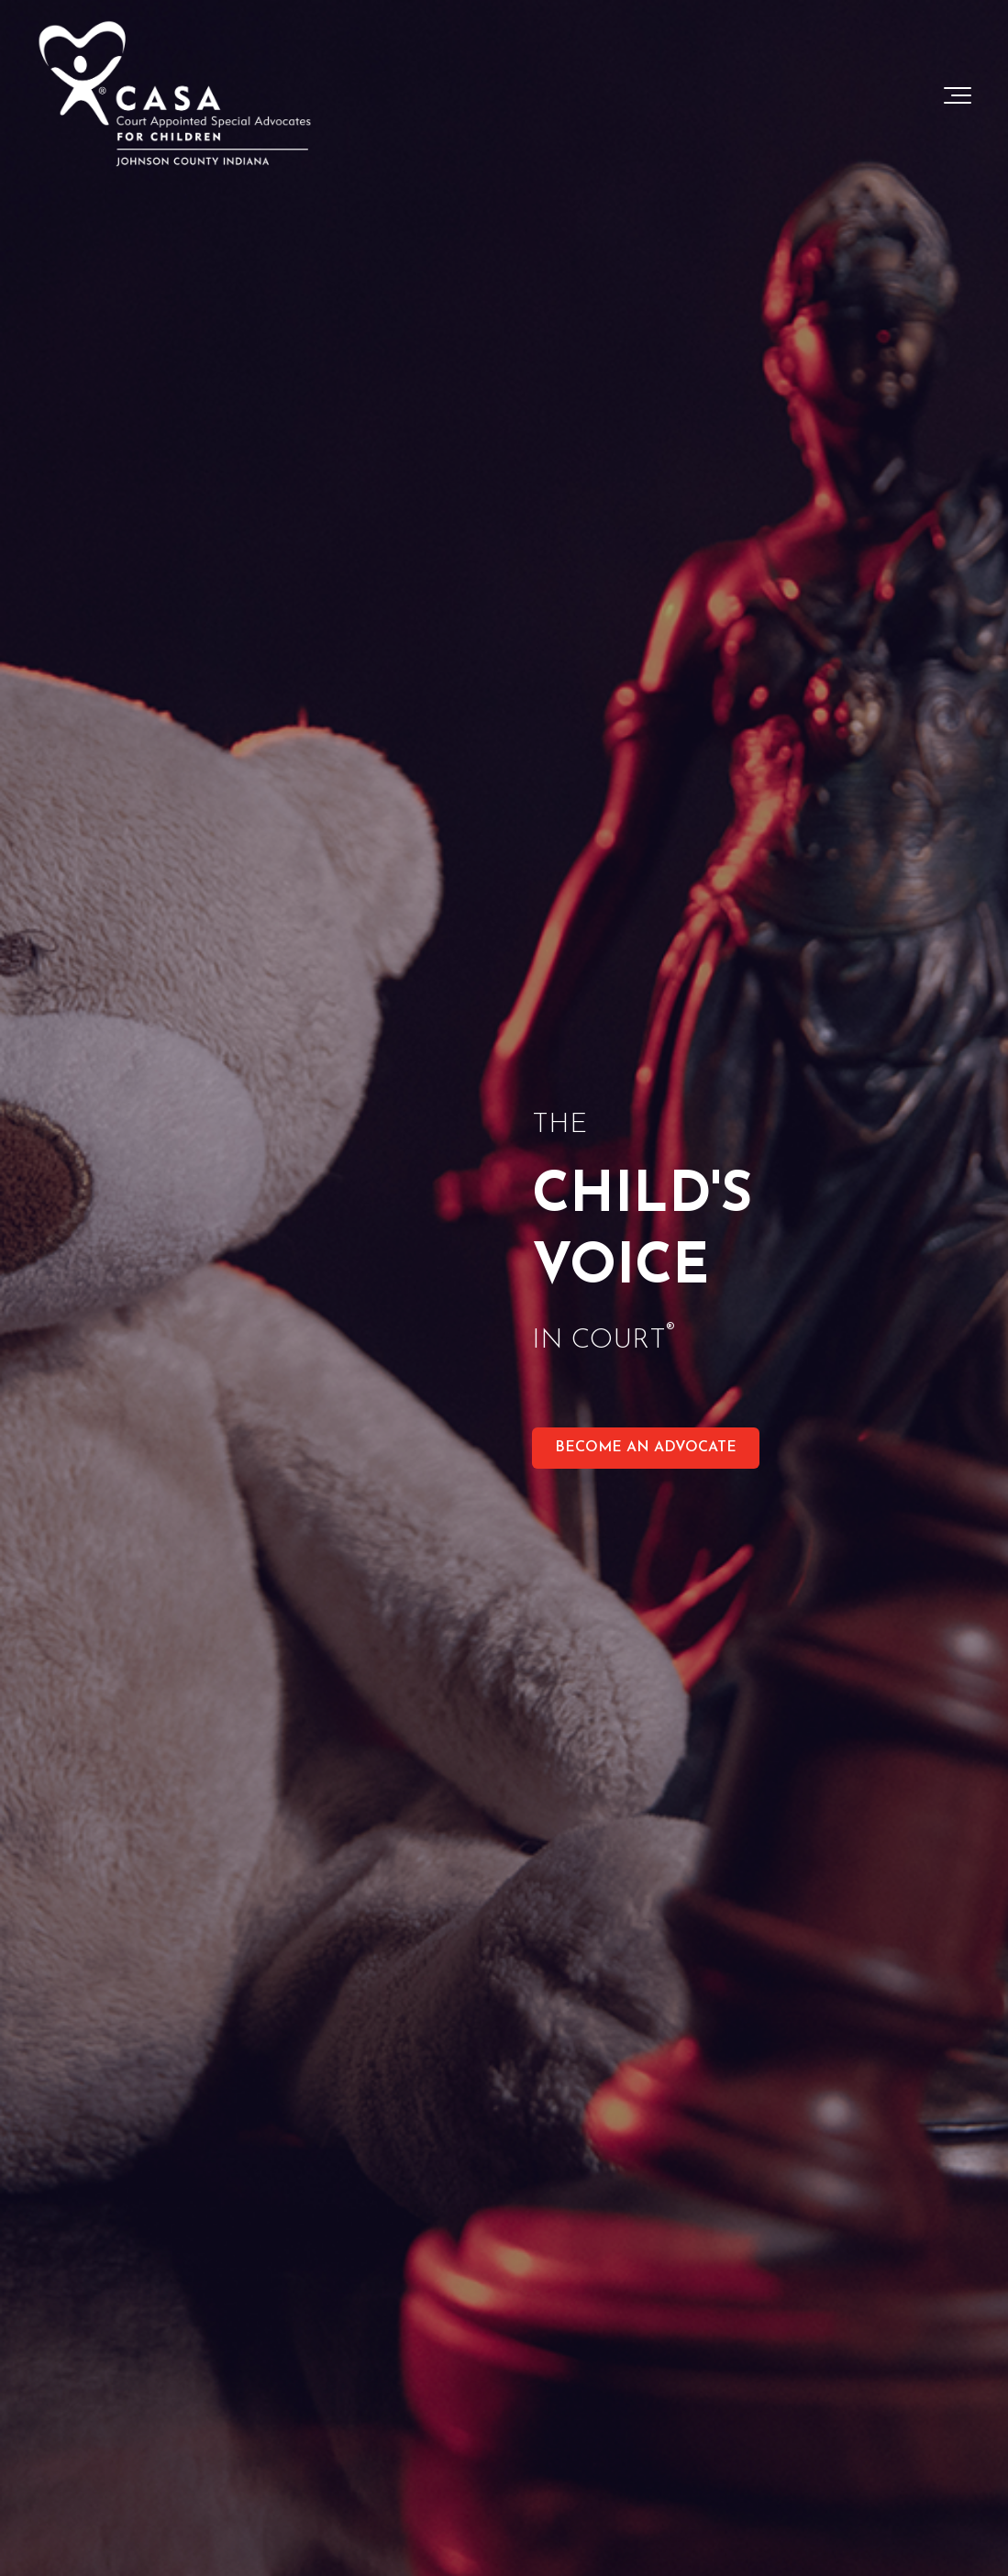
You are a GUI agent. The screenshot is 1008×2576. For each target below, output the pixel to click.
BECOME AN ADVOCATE (646, 1447)
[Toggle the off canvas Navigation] (957, 95)
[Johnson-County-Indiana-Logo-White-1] (174, 95)
